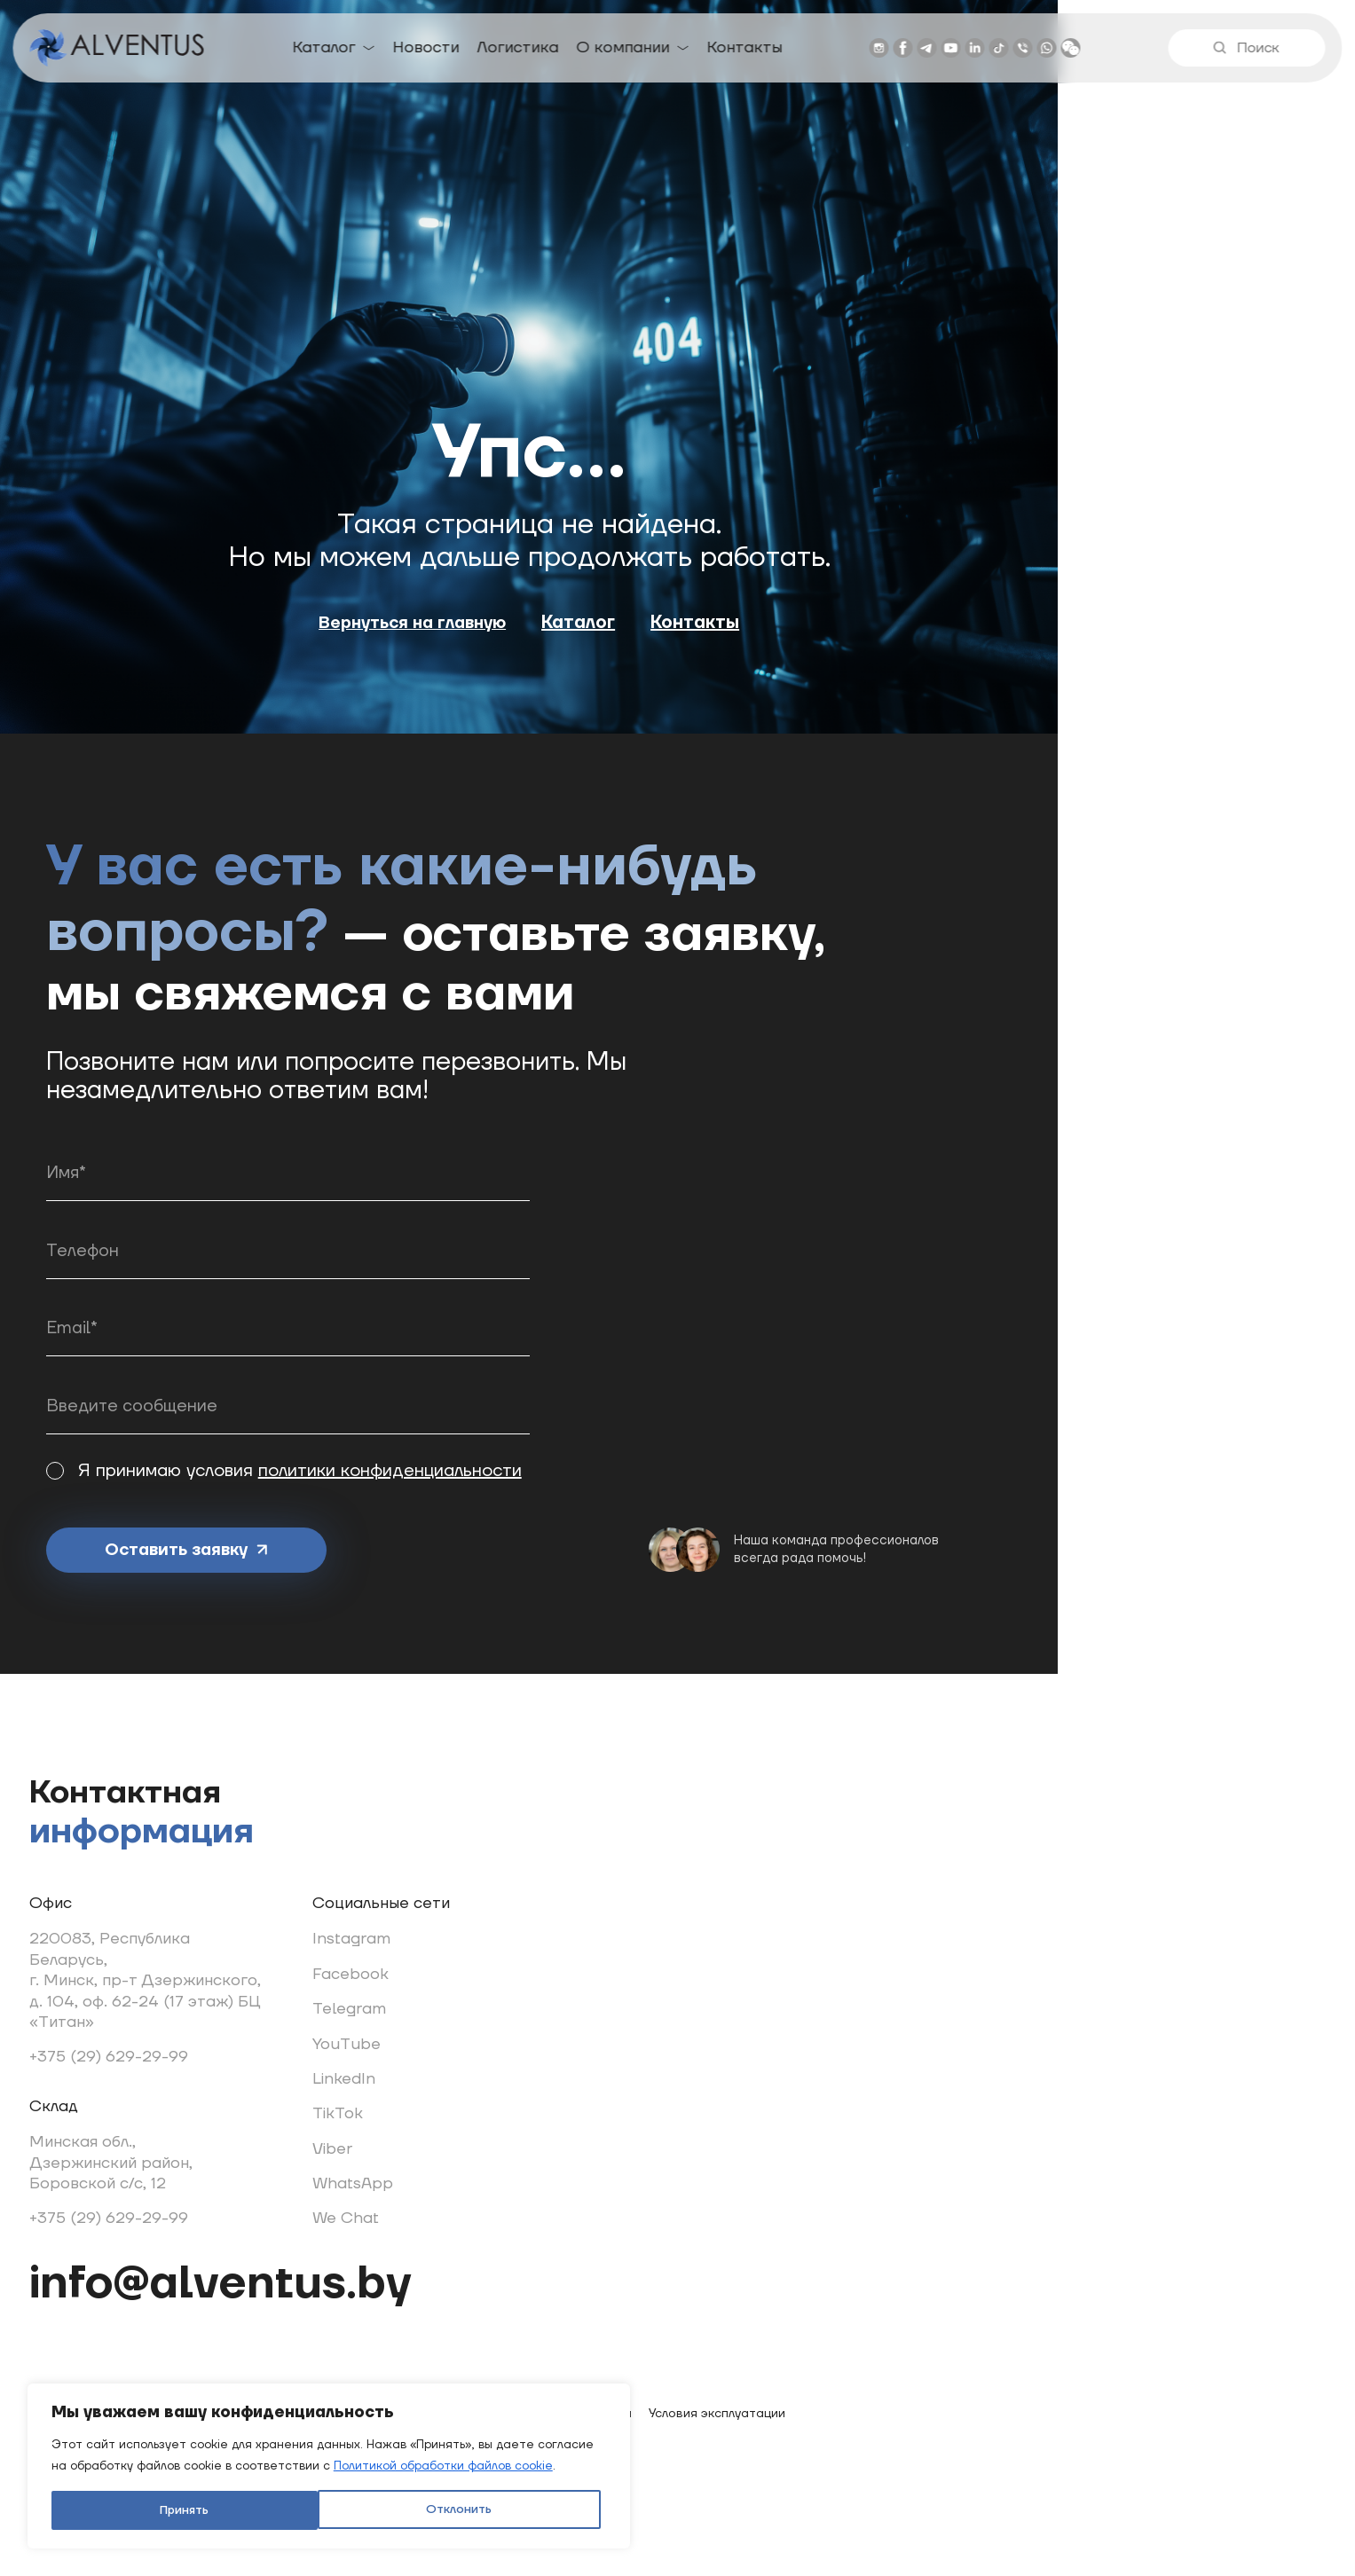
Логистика (519, 50)
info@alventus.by (276, 2290)
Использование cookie (442, 2441)
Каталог (325, 50)
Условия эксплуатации (758, 2441)
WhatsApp (397, 2188)
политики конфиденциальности (542, 1431)
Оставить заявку (303, 1516)
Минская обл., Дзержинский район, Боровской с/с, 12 (151, 2167)
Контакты (746, 50)
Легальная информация (601, 2441)
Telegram (393, 2013)
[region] (230, 2426)
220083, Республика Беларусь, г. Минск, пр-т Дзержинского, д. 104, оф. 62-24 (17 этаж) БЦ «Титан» (186, 1985)
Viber (377, 2153)
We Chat (390, 2222)
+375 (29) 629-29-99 (149, 2061)
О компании (624, 50)
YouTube (391, 2048)
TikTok (382, 2118)
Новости (427, 50)
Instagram (396, 1943)
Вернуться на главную (561, 681)
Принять (321, 2502)
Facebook (395, 1978)
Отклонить (147, 2502)
